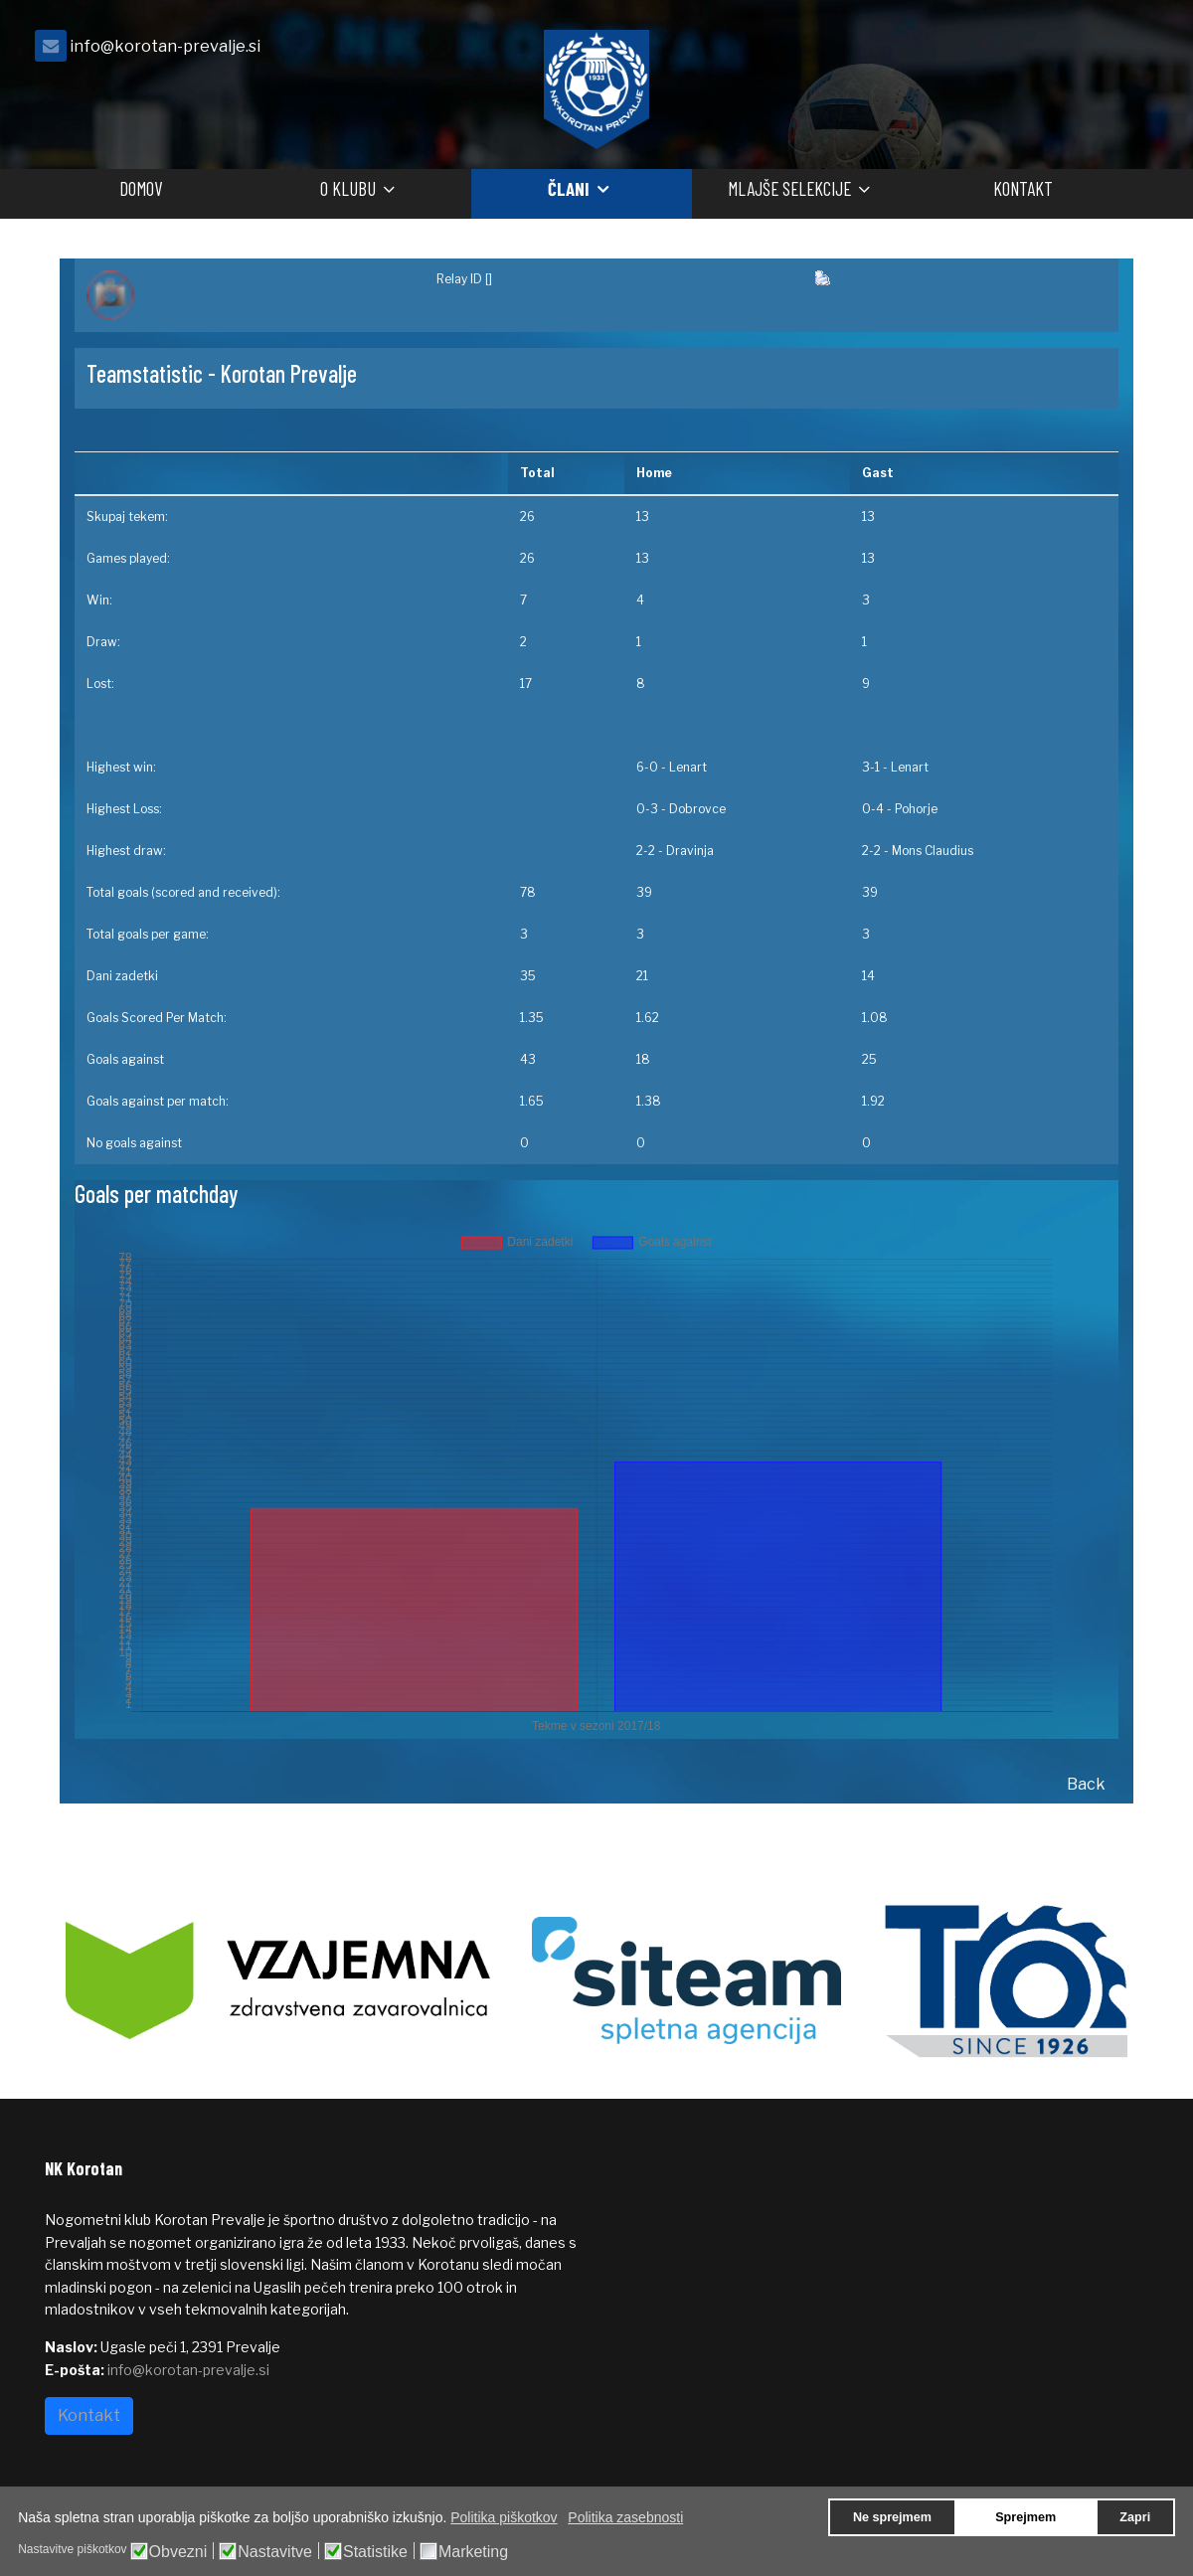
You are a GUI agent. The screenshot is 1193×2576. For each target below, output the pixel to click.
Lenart (688, 767)
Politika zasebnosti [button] (625, 2517)
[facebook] (1123, 51)
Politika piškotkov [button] (503, 2517)
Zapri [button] (1134, 2517)
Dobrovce (697, 808)
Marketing (473, 2552)
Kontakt (1023, 188)
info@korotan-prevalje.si (165, 46)
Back (1086, 1784)
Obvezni (178, 2552)
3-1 (871, 767)
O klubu (348, 188)
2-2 (645, 850)
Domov (140, 188)
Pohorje (916, 808)
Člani (569, 188)
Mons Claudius (932, 850)
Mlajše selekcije (789, 188)
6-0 (647, 767)
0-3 (647, 808)
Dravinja (690, 850)
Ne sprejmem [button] (892, 2517)
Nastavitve (275, 2552)
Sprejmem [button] (1025, 2517)
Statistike (375, 2552)
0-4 (873, 808)
